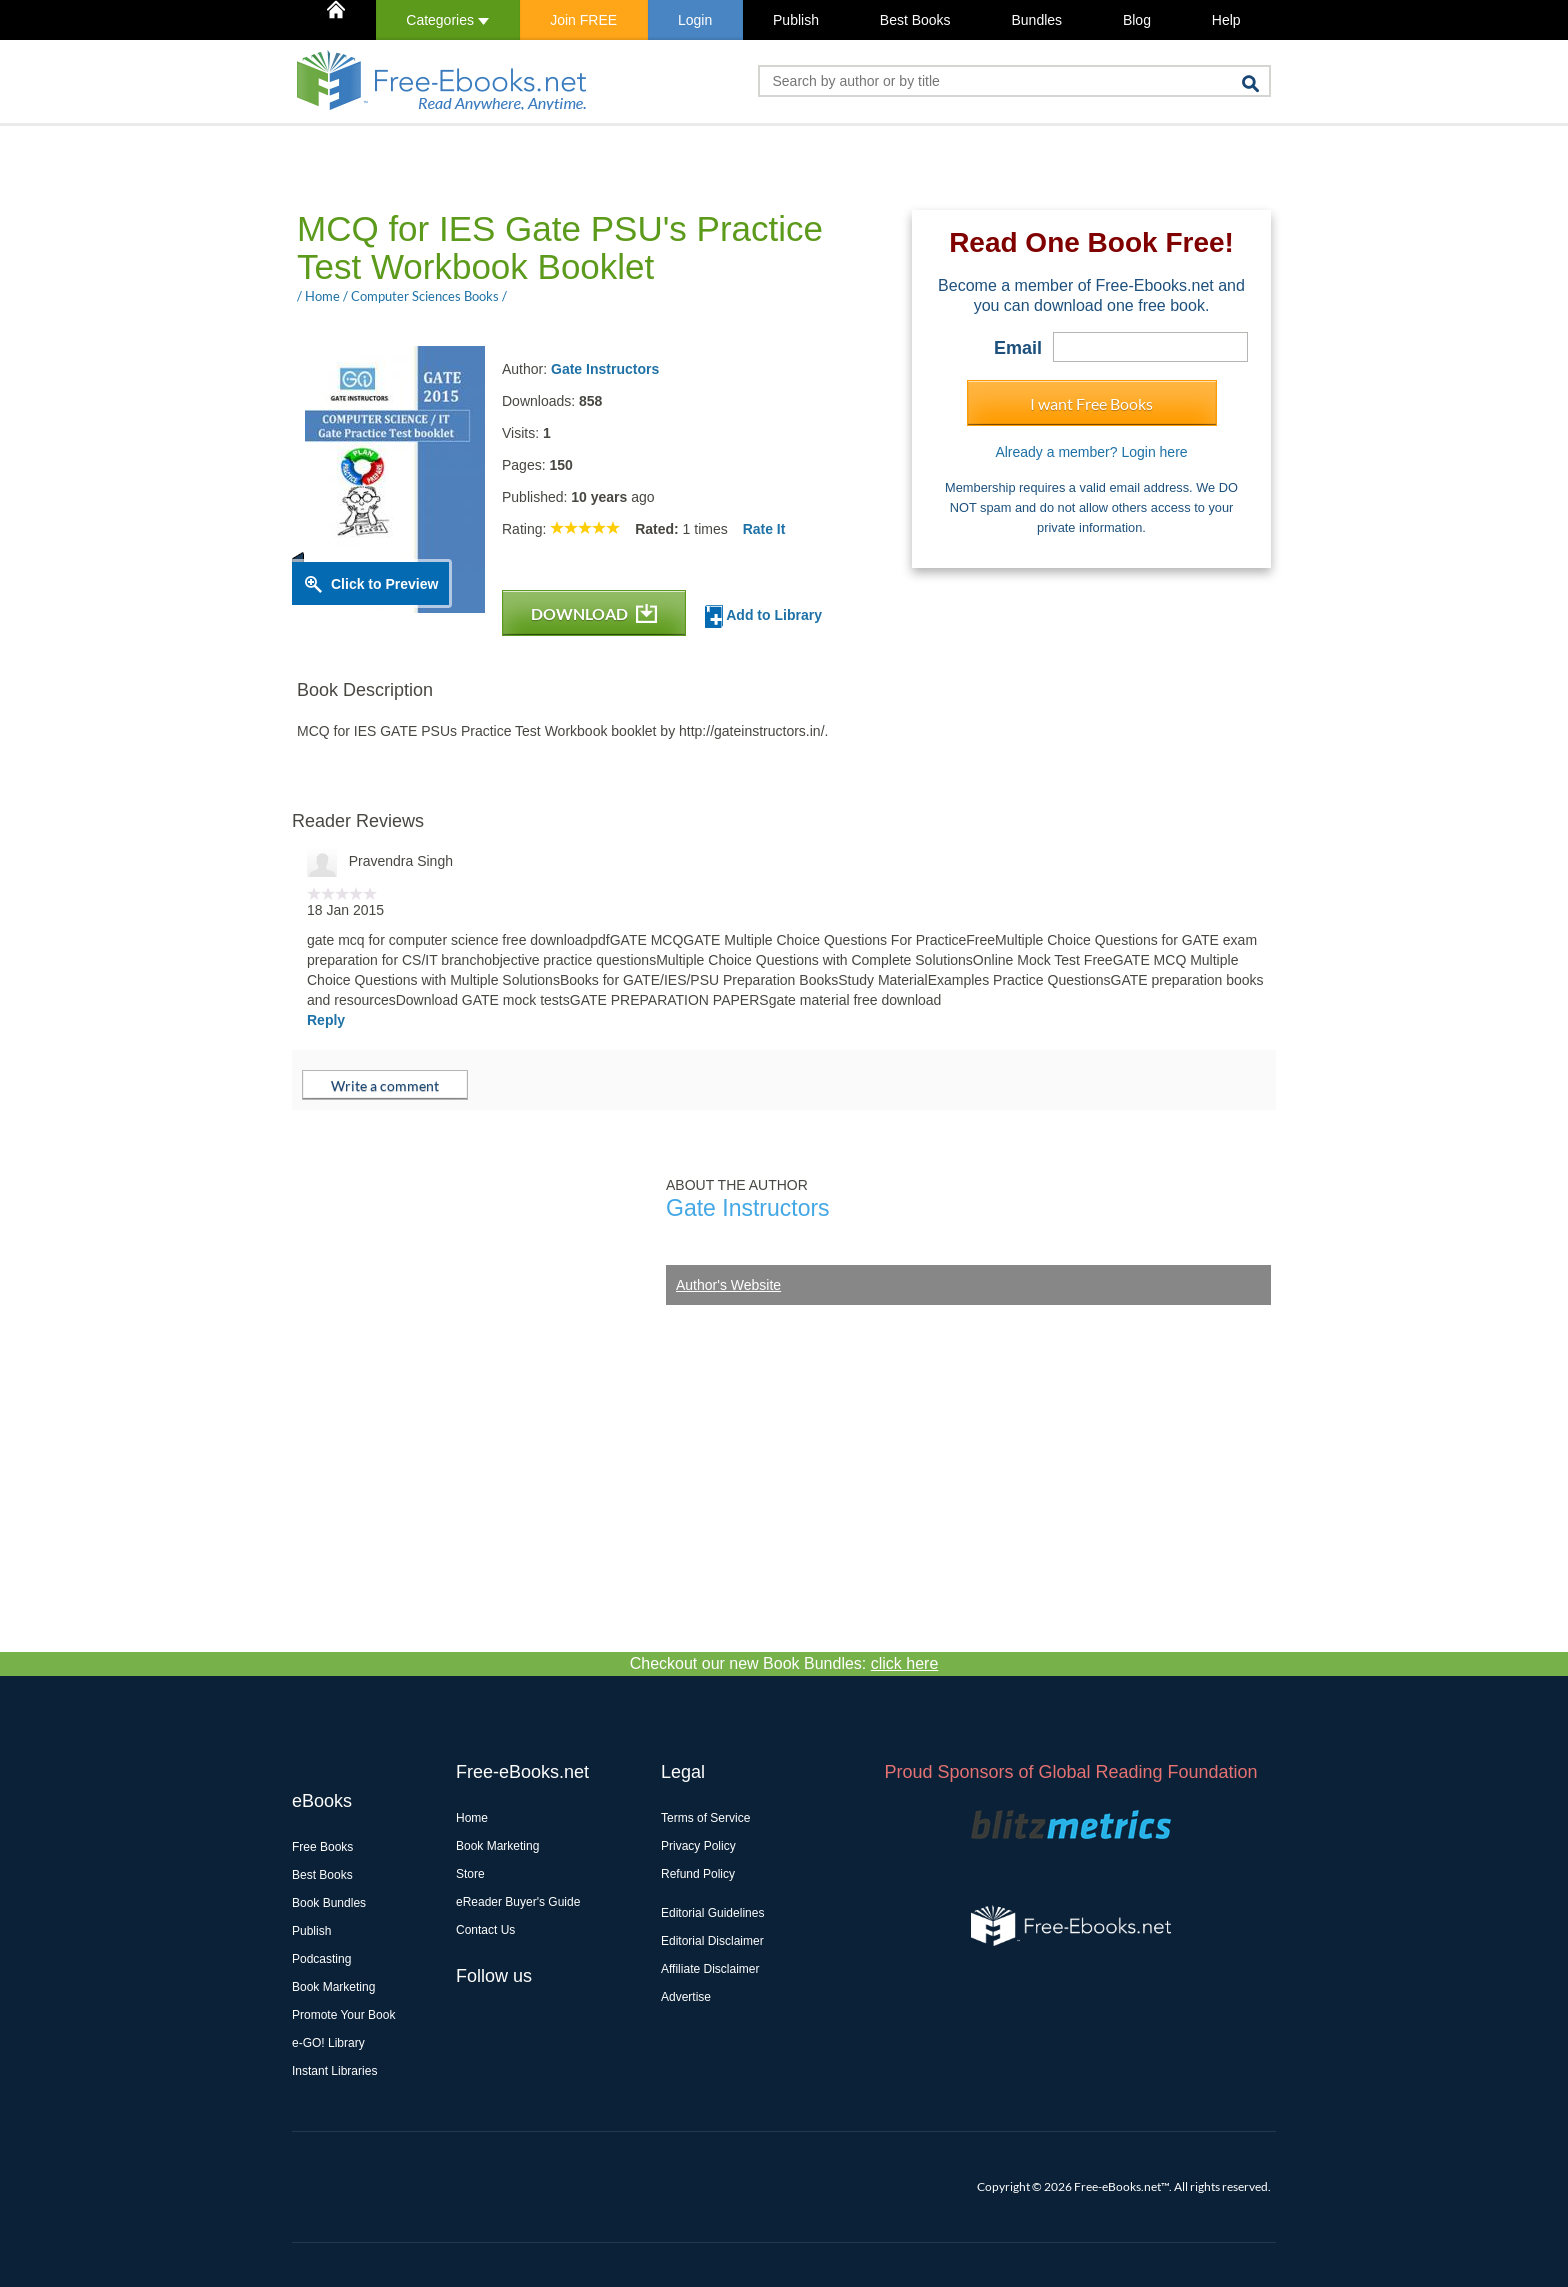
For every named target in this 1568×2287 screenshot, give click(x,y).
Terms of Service (705, 1818)
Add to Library (763, 616)
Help (1226, 20)
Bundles (1036, 20)
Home (472, 1818)
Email (1018, 348)
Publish (796, 20)
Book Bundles (329, 1903)
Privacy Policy (698, 1846)
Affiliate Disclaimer (710, 1969)
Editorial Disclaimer (712, 1941)
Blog (1137, 20)
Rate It (764, 529)
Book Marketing (333, 1987)
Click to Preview (384, 584)
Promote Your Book (343, 2015)
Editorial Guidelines (712, 1913)
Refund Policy (698, 1874)
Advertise (686, 1997)
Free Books (322, 1847)
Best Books (915, 20)
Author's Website (728, 1285)
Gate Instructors (605, 369)
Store (470, 1874)
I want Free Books (1091, 403)
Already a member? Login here (1091, 452)
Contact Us (485, 1930)
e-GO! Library (328, 2043)
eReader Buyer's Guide (518, 1902)
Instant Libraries (334, 2071)
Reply (326, 1020)
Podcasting (321, 1959)
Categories (447, 20)
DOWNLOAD (594, 613)
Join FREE (583, 20)
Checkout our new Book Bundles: (784, 1663)
